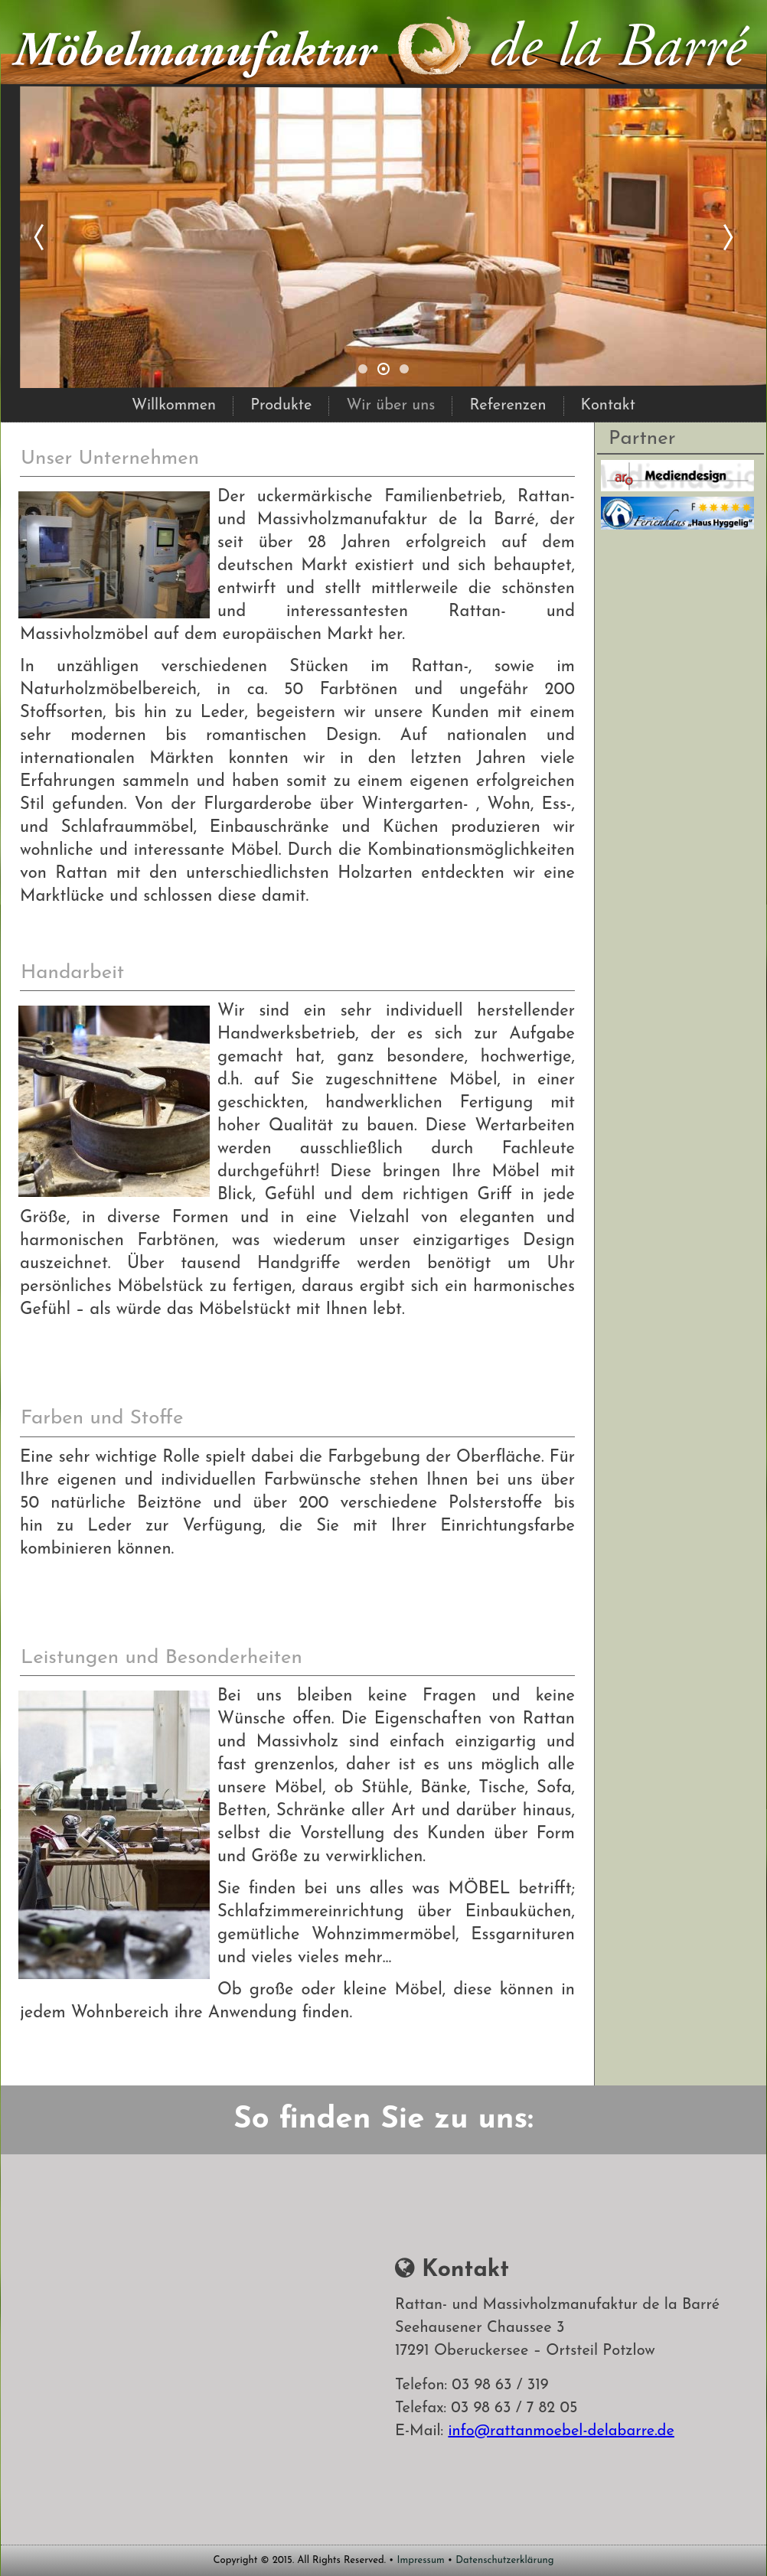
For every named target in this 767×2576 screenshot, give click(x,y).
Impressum (421, 2560)
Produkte (281, 405)
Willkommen (174, 405)
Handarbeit (72, 973)
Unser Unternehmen (110, 458)
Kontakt (608, 405)
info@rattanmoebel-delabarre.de (561, 2431)
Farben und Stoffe (102, 1418)
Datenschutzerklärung (504, 2560)
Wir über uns (390, 405)
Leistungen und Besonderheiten (161, 1658)
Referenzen (507, 405)
